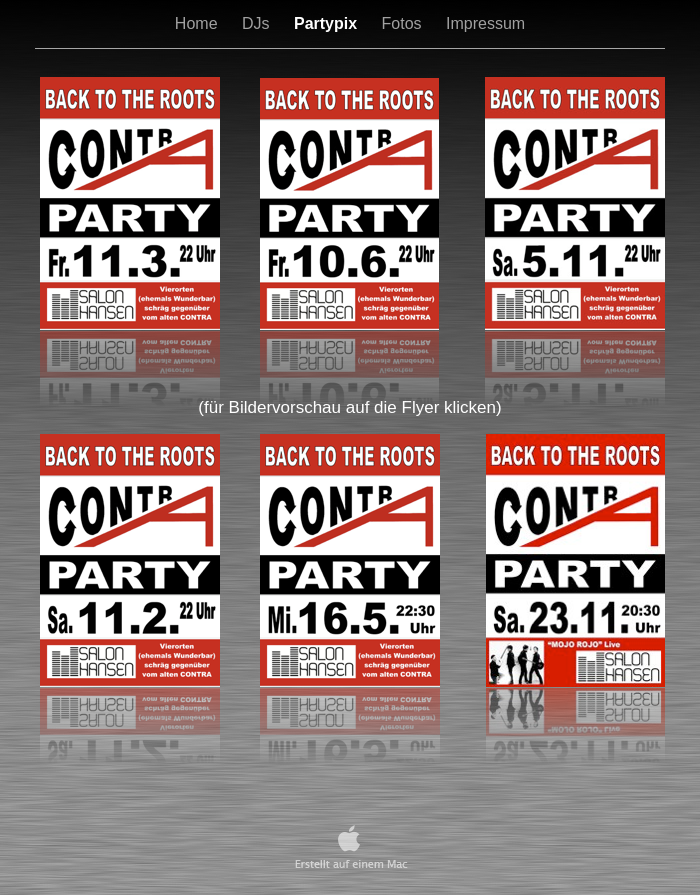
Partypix (328, 23)
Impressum (485, 23)
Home (198, 23)
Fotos (404, 23)
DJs (258, 23)
